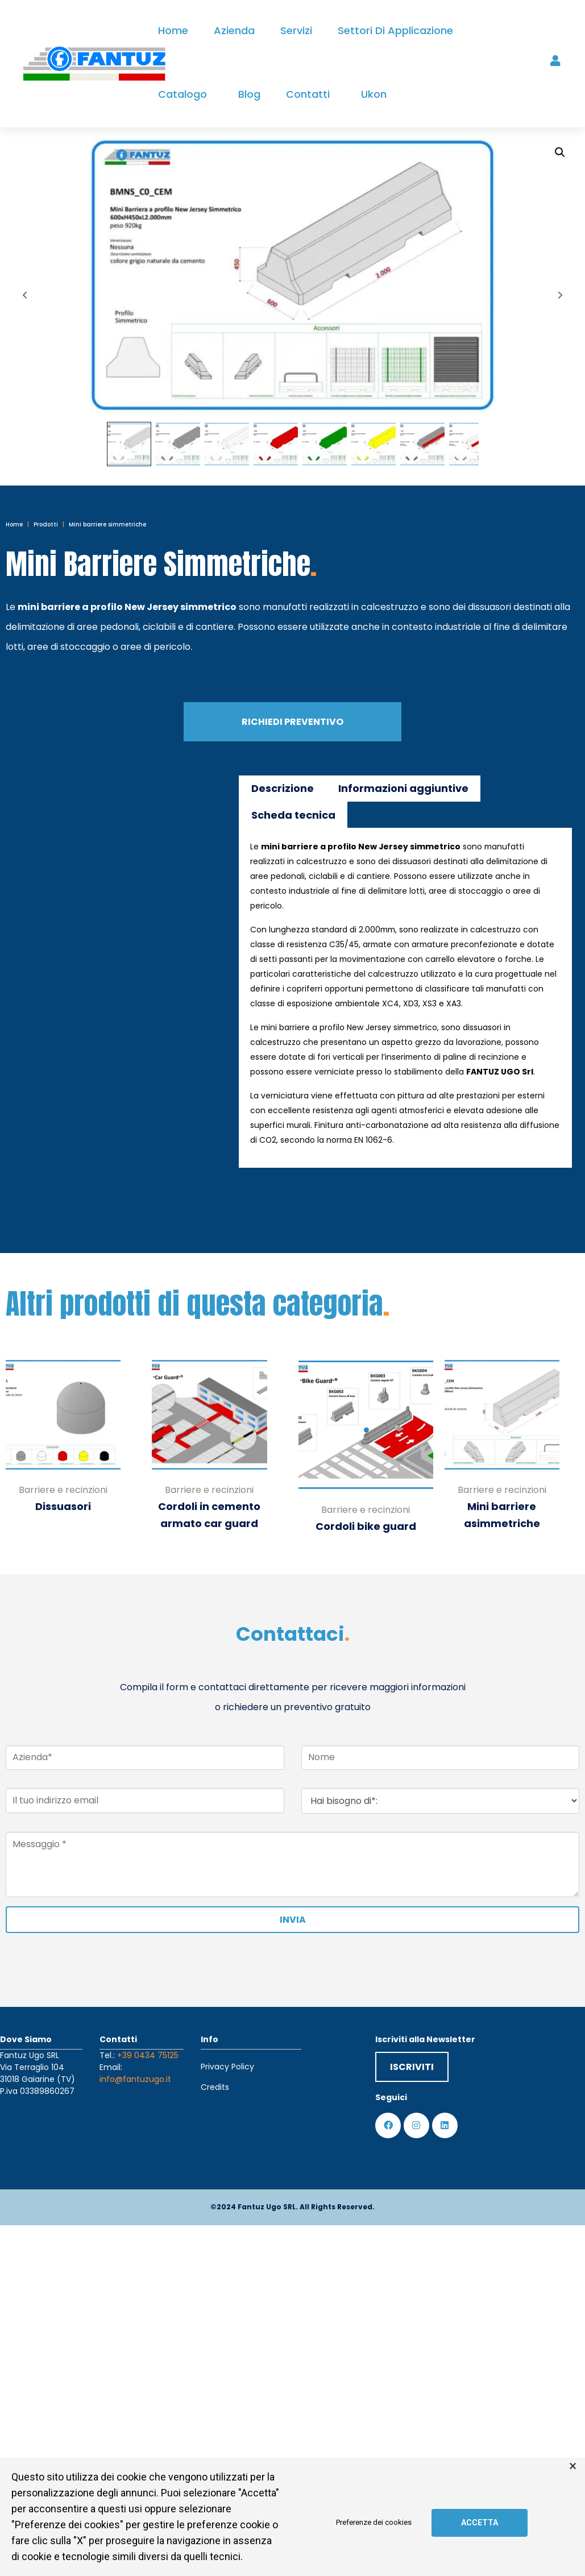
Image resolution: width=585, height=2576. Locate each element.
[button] (560, 152)
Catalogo (182, 94)
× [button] (572, 2466)
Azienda (234, 30)
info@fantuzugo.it (135, 2079)
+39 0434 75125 (148, 2055)
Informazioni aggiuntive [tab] (403, 788)
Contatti (308, 94)
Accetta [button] (479, 2522)
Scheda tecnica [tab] (293, 815)
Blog (249, 94)
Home (173, 30)
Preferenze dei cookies (374, 2523)
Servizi (296, 30)
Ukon (374, 94)
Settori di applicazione (395, 30)
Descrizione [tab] (282, 788)
